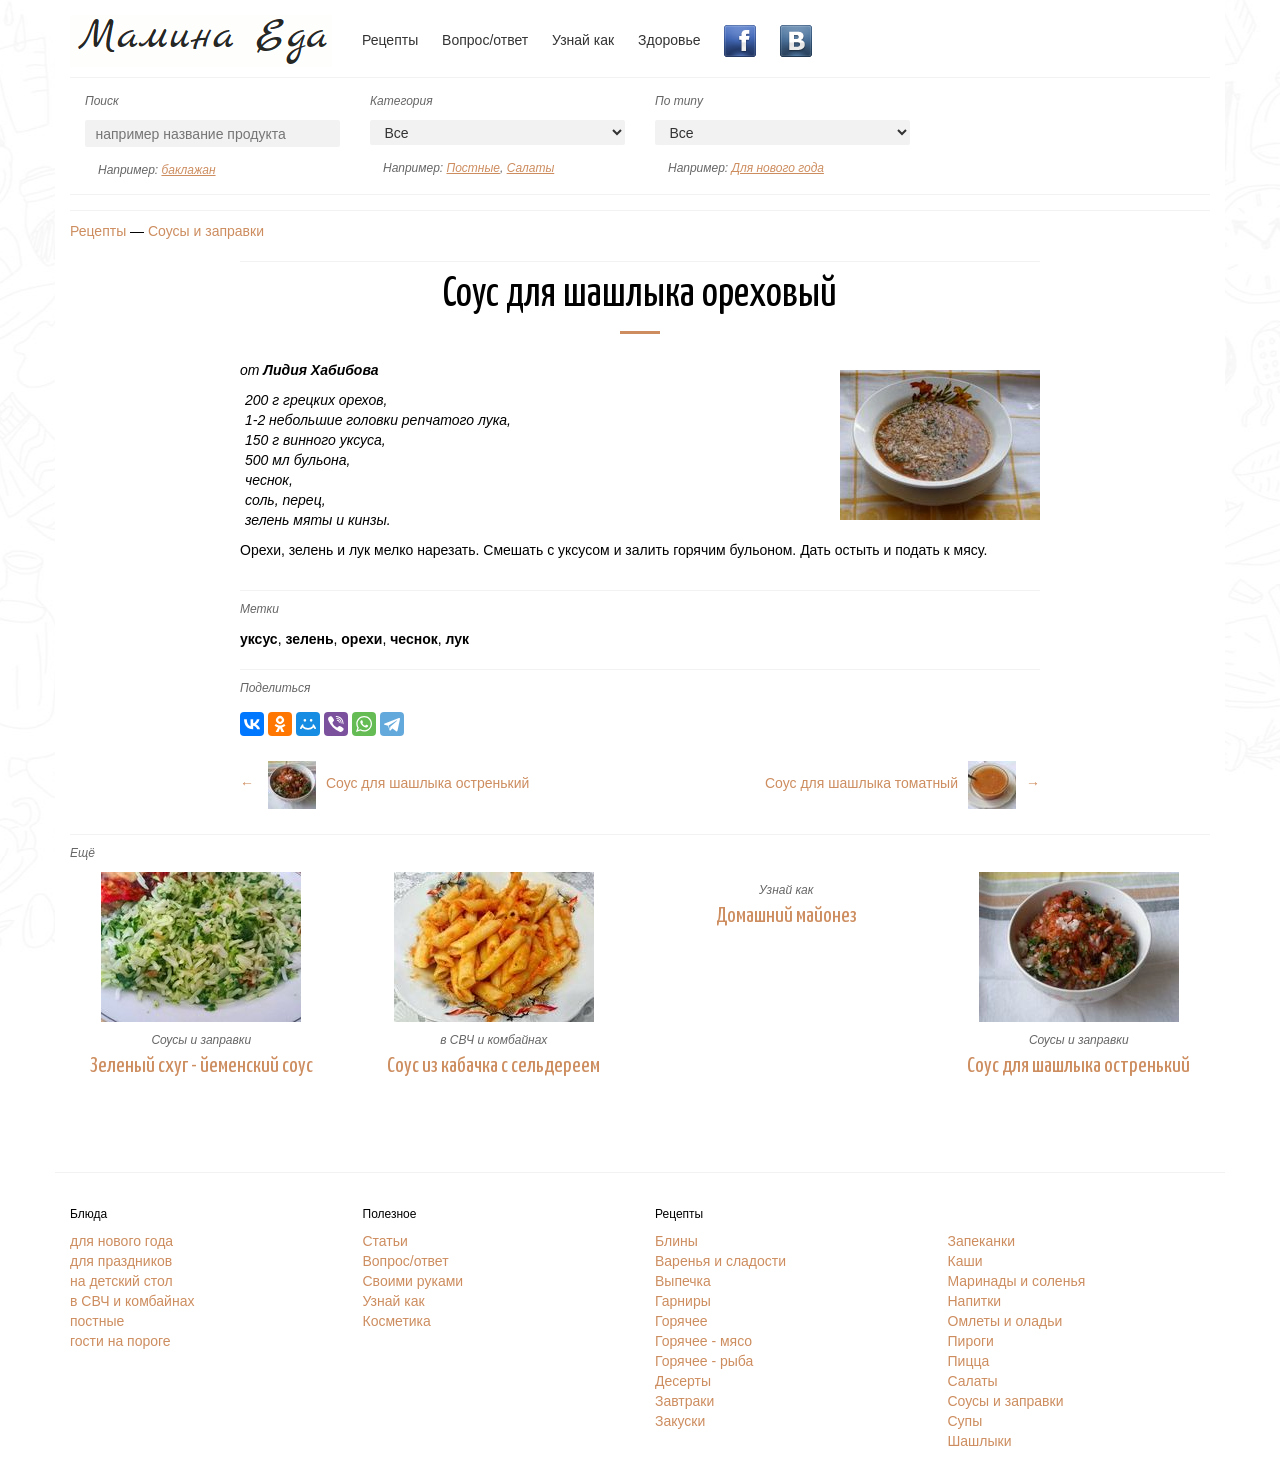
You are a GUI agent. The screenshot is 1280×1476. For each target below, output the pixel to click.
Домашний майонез (786, 916)
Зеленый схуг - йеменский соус (201, 1066)
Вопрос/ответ (485, 40)
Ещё (82, 853)
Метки (259, 609)
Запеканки (982, 1241)
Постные (472, 168)
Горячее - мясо (703, 1341)
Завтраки (684, 1401)
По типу (679, 101)
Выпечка (683, 1281)
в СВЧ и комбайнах (493, 1040)
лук (458, 639)
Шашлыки (980, 1441)
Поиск (102, 101)
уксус (259, 639)
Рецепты (390, 40)
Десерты (683, 1381)
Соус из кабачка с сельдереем (493, 1066)
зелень (309, 639)
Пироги (971, 1341)
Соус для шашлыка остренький (1078, 1066)
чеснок (414, 639)
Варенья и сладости (720, 1261)
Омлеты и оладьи (1005, 1321)
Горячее (681, 1321)
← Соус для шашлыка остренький (384, 783)
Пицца (969, 1361)
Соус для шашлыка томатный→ (902, 783)
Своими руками (413, 1281)
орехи (361, 639)
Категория (401, 101)
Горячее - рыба (704, 1361)
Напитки (975, 1301)
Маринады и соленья (1017, 1281)
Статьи (385, 1241)
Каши (965, 1261)
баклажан (188, 170)
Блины (676, 1241)
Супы (965, 1421)
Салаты (531, 168)
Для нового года (777, 168)
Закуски (680, 1421)
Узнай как (583, 40)
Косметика (397, 1321)
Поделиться (275, 688)
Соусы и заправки (206, 231)
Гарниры (683, 1301)
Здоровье (669, 40)
